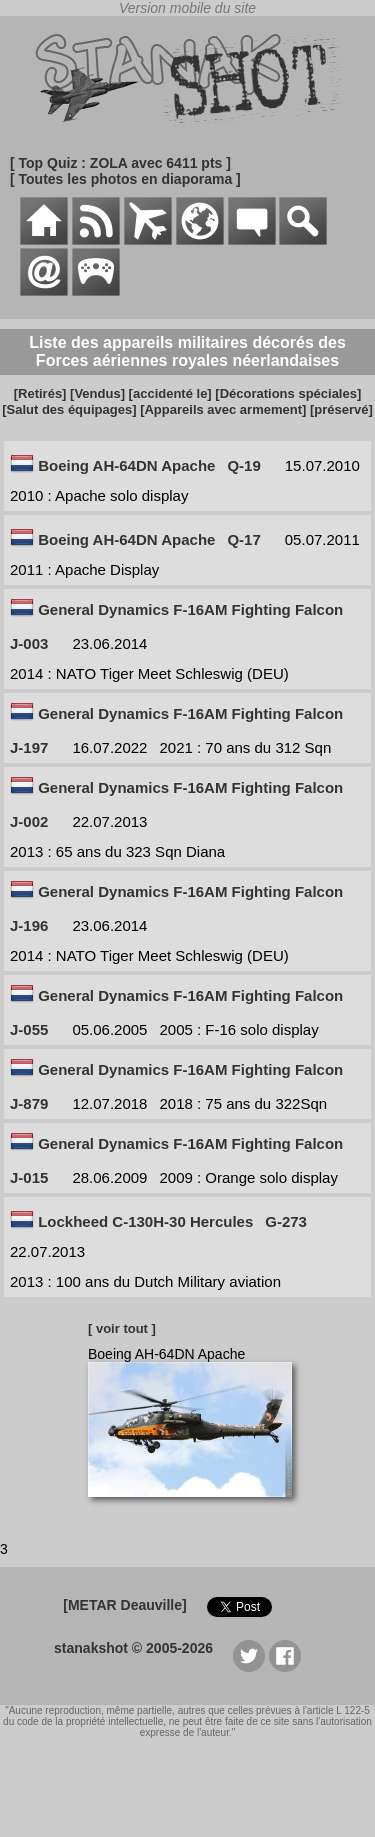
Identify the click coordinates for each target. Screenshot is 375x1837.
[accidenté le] (170, 393)
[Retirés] (40, 393)
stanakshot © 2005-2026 (133, 1648)
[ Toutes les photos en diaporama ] (125, 179)
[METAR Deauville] (124, 1605)
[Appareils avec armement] (223, 409)
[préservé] (341, 409)
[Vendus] (97, 393)
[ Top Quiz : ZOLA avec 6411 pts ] (120, 163)
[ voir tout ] (122, 1328)
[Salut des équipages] (69, 409)
